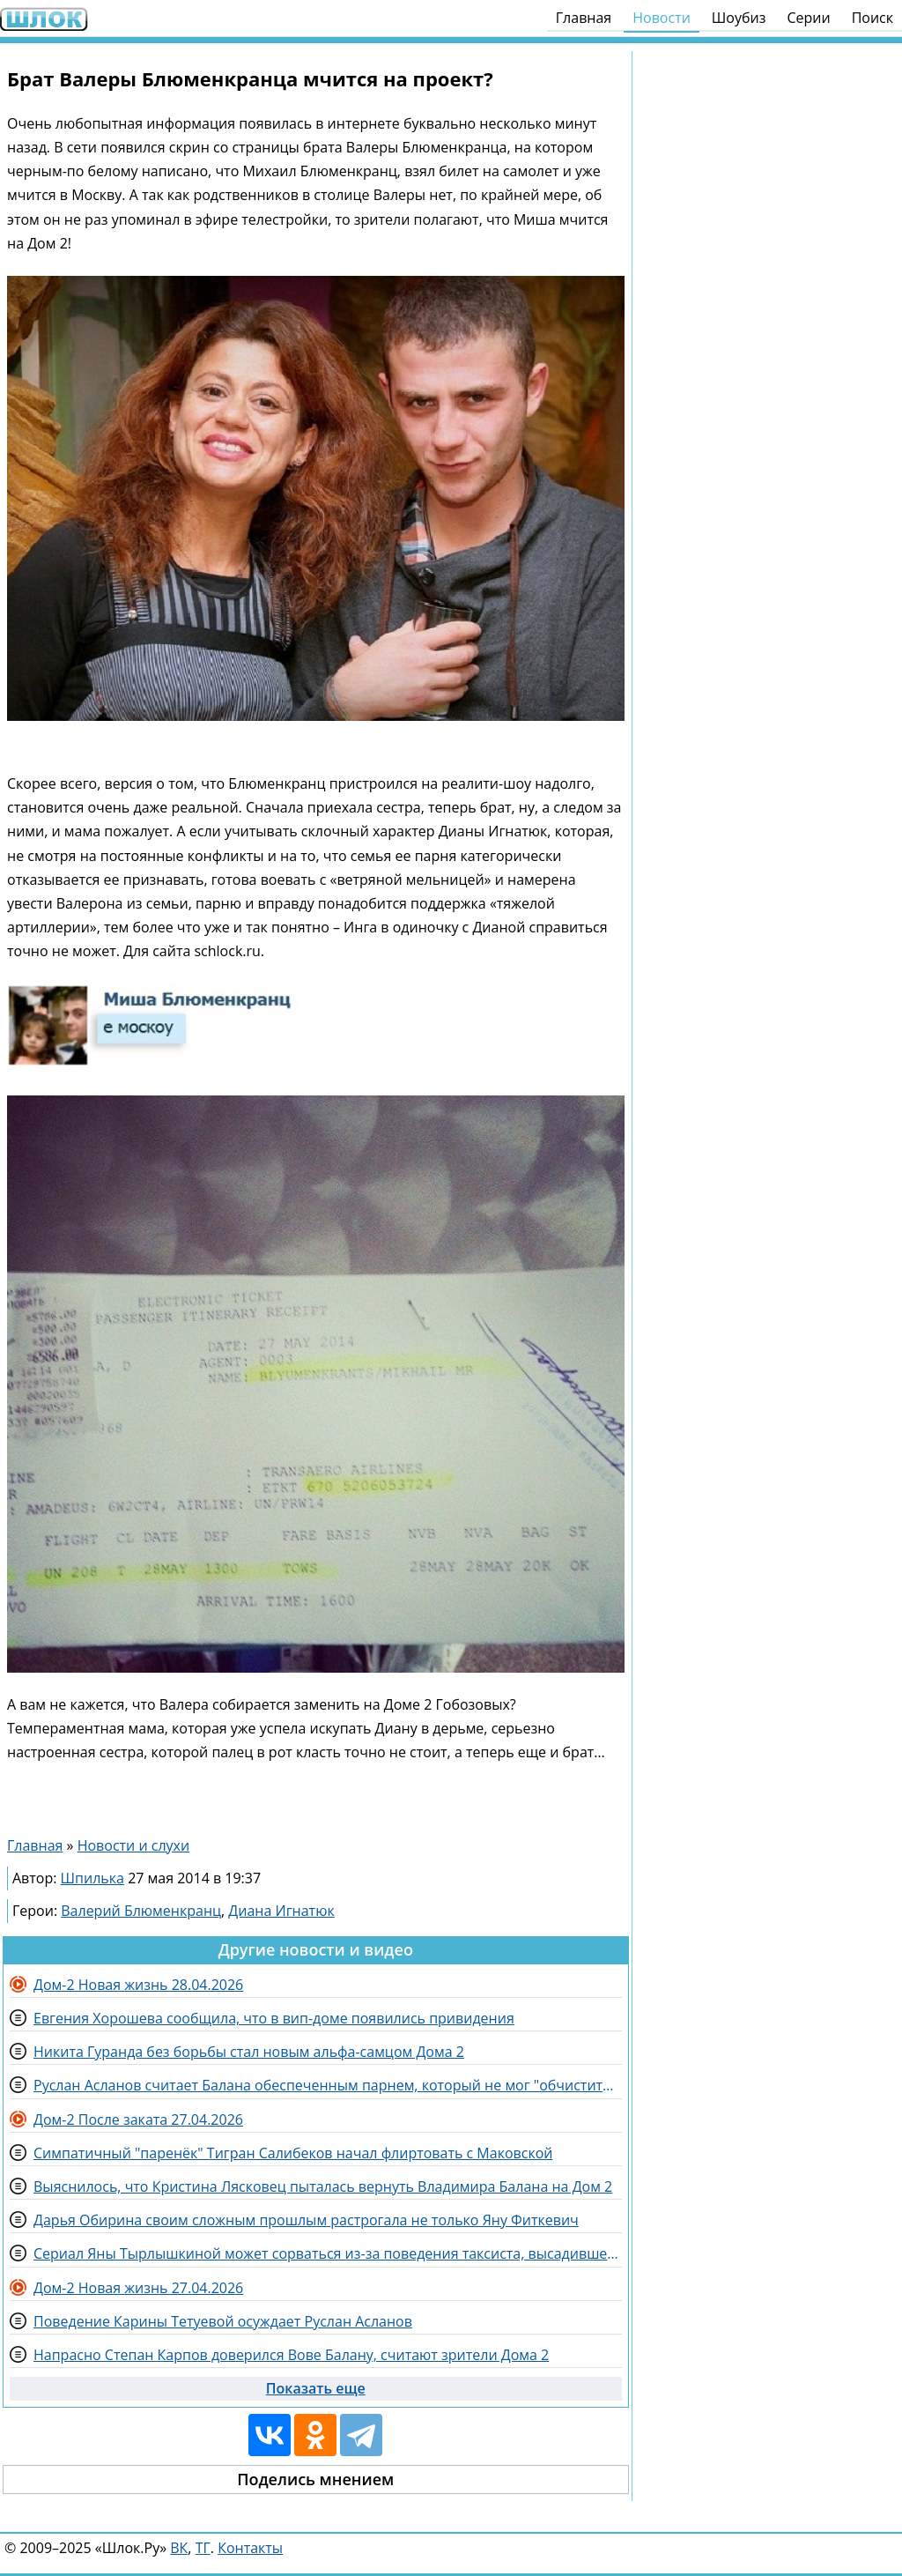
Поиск (872, 17)
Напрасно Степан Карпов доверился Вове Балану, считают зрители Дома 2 (291, 2354)
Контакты (250, 2547)
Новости (661, 17)
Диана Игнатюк (281, 1910)
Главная (583, 17)
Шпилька (92, 1878)
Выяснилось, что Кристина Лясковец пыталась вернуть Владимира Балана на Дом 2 (322, 2186)
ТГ (203, 2547)
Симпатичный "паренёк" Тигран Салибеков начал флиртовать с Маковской (292, 2153)
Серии (808, 17)
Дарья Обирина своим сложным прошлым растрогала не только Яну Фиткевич (306, 2220)
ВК (179, 2547)
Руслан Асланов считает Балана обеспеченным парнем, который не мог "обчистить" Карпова (327, 2085)
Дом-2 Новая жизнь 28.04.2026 (138, 1984)
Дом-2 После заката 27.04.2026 (138, 2119)
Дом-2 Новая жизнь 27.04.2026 (138, 2288)
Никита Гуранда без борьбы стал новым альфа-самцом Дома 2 (248, 2051)
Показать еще (316, 2388)
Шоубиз (739, 17)
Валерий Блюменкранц (141, 1910)
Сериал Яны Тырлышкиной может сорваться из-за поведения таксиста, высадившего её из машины (327, 2253)
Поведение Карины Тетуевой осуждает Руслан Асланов (222, 2321)
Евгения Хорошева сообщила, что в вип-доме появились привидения (273, 2018)
